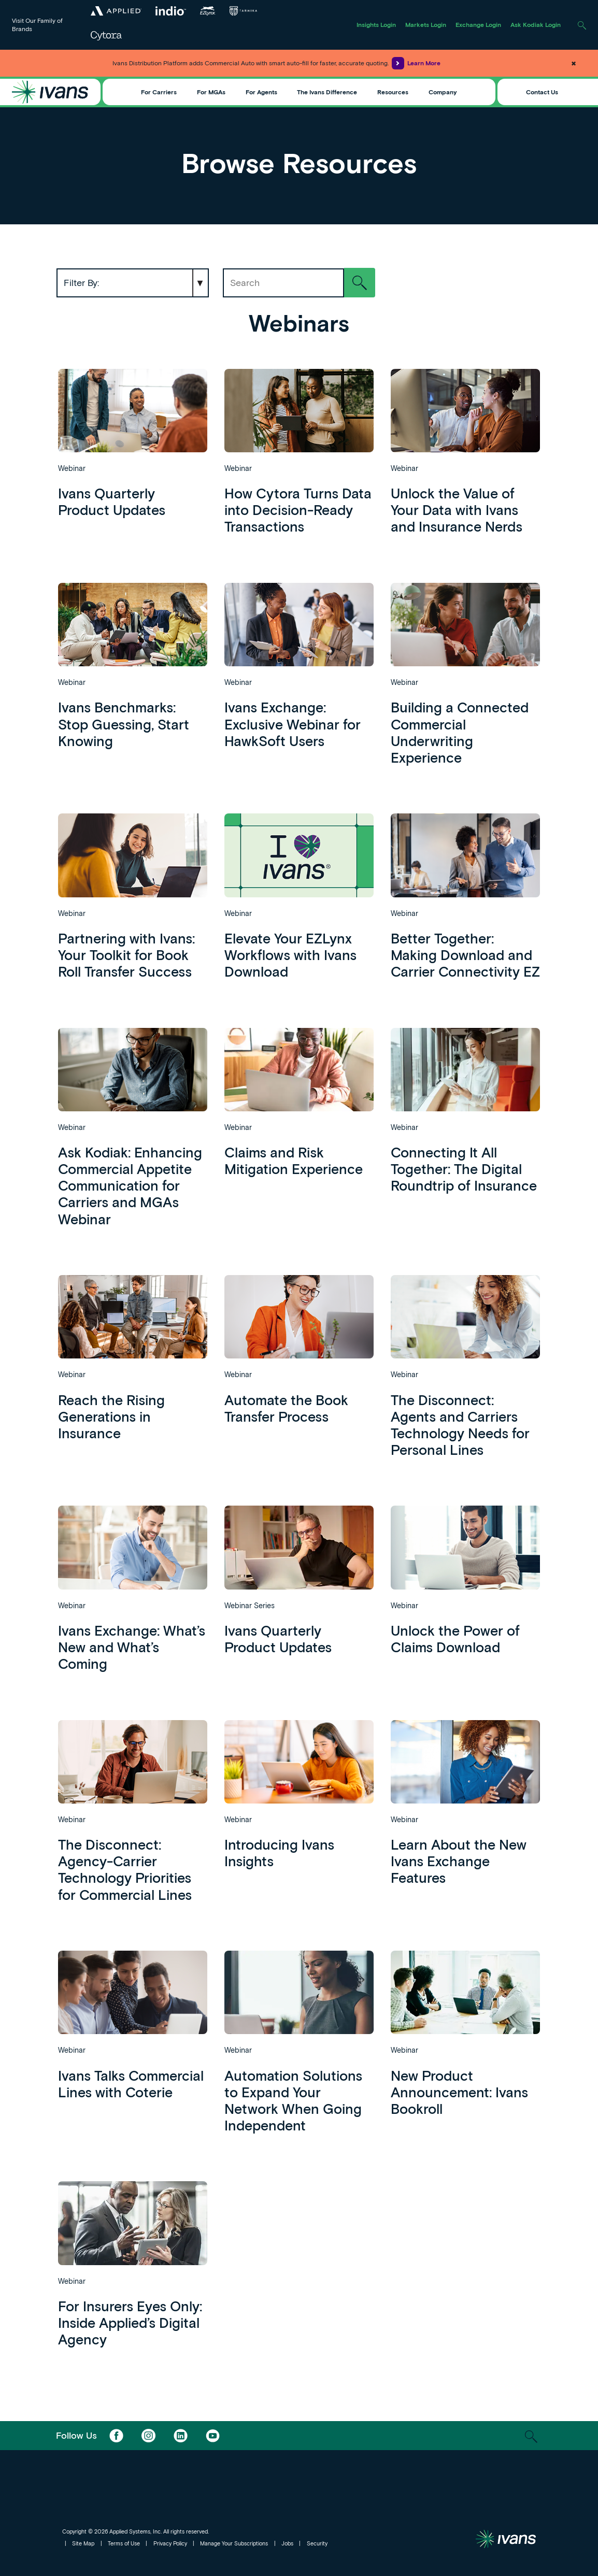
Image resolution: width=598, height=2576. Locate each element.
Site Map (83, 2543)
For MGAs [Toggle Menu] (211, 91)
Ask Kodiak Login (535, 24)
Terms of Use (124, 2543)
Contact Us (542, 91)
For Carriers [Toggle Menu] (159, 91)
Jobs (287, 2543)
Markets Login (425, 24)
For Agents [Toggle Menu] (261, 91)
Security (317, 2543)
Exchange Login (478, 24)
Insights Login (376, 24)
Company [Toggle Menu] (443, 91)
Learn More (416, 63)
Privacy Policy (170, 2543)
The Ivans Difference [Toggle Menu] (327, 91)
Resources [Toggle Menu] (392, 91)
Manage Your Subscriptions (234, 2543)
